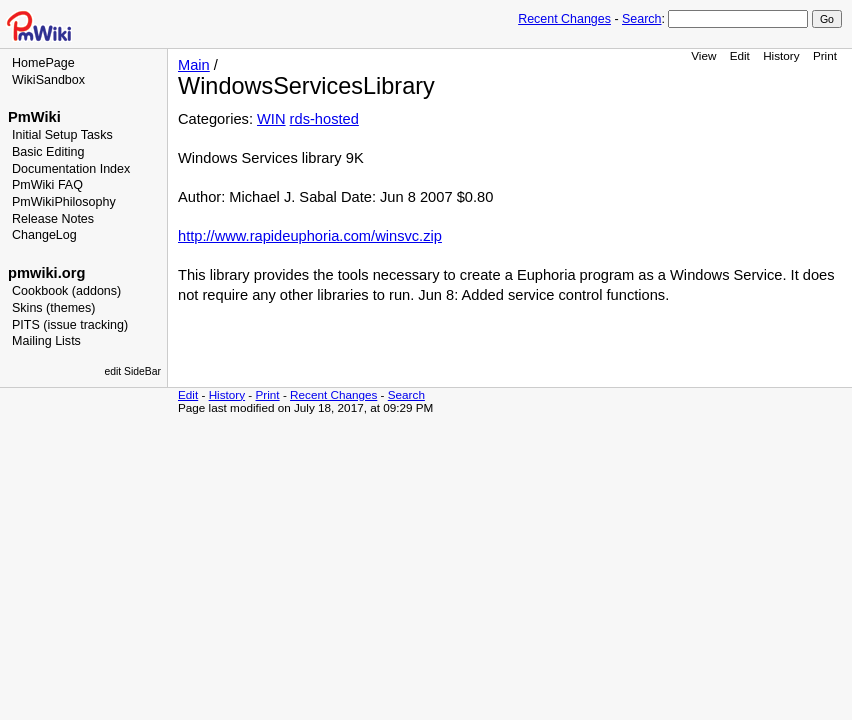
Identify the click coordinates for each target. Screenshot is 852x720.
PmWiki (34, 117)
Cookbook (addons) (66, 291)
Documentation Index (71, 169)
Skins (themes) (53, 308)
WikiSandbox (48, 80)
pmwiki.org (46, 273)
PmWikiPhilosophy (64, 202)
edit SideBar (132, 371)
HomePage (43, 63)
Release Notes (53, 219)
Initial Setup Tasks (62, 135)
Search (641, 19)
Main (194, 65)
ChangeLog (44, 235)
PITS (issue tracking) (70, 325)
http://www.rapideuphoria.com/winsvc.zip (310, 236)
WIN (271, 119)
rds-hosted (324, 119)
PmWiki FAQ (47, 185)
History (781, 55)
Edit (740, 55)
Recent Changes (564, 19)
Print (825, 55)
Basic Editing (48, 152)
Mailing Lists (46, 341)
